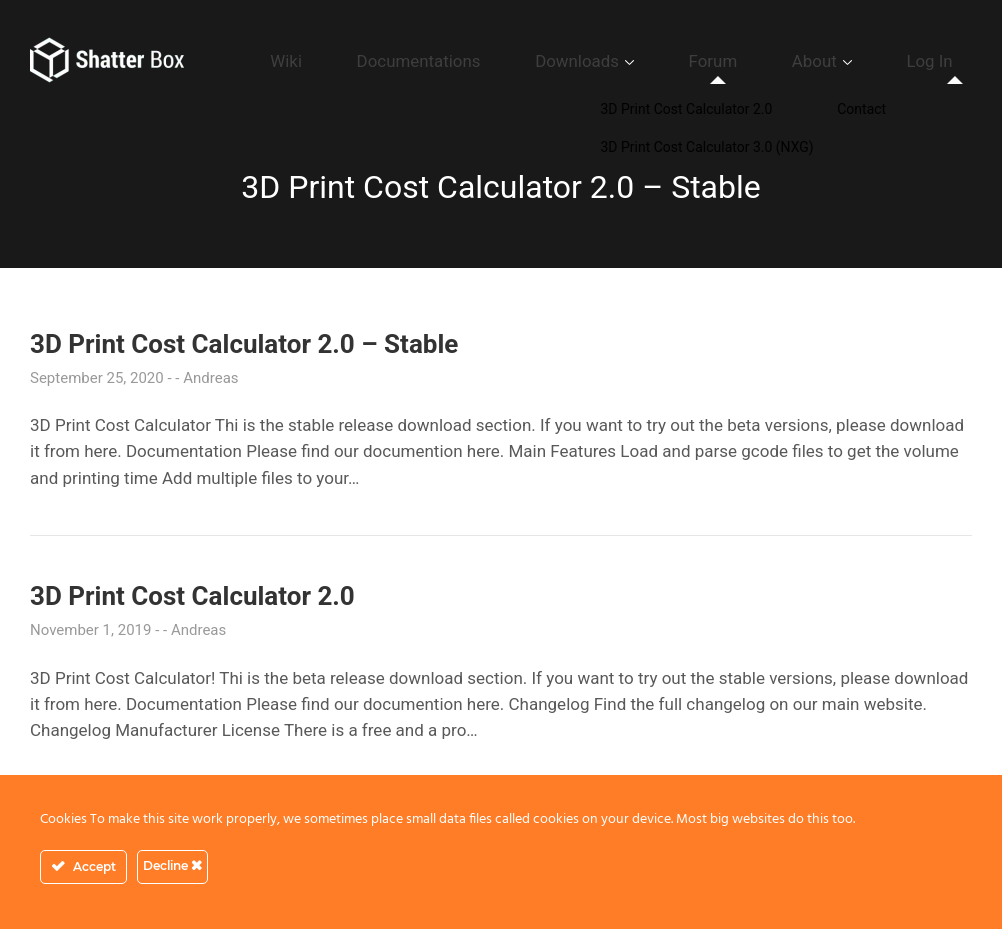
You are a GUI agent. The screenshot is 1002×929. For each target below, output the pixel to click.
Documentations (552, 61)
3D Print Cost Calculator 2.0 (192, 596)
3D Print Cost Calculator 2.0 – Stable (244, 344)
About (856, 61)
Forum (782, 61)
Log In (943, 61)
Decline (172, 865)
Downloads (676, 61)
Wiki (451, 61)
